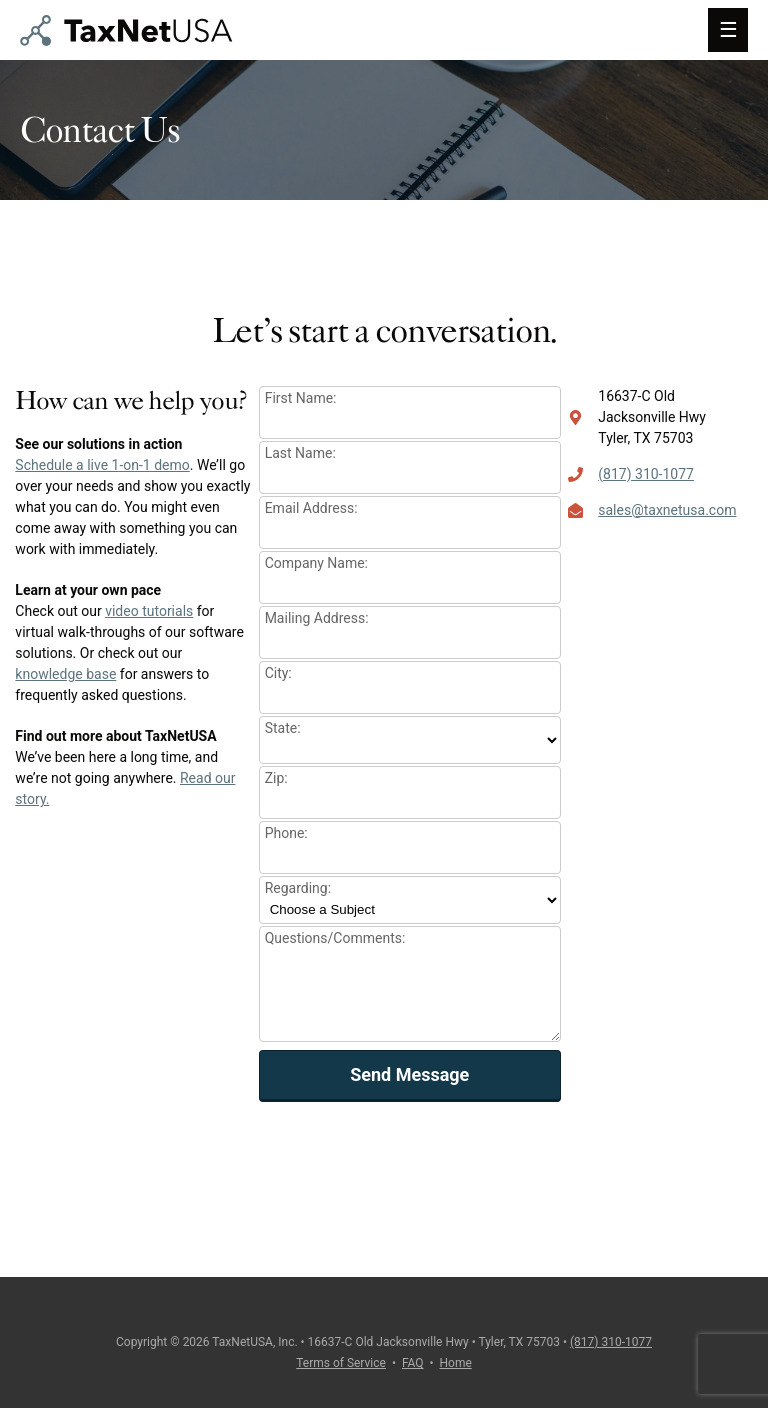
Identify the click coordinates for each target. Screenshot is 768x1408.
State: (283, 728)
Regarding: (298, 888)
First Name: (301, 398)
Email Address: (311, 508)
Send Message (409, 1074)
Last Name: (300, 453)
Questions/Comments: (335, 938)
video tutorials (149, 611)
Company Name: (316, 563)
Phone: (286, 833)
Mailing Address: (317, 618)
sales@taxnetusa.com (667, 510)
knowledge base (65, 674)
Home (456, 1363)
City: (278, 673)
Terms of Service (341, 1363)
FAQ (413, 1363)
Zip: (276, 778)
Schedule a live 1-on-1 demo (102, 465)
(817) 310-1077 (646, 474)
